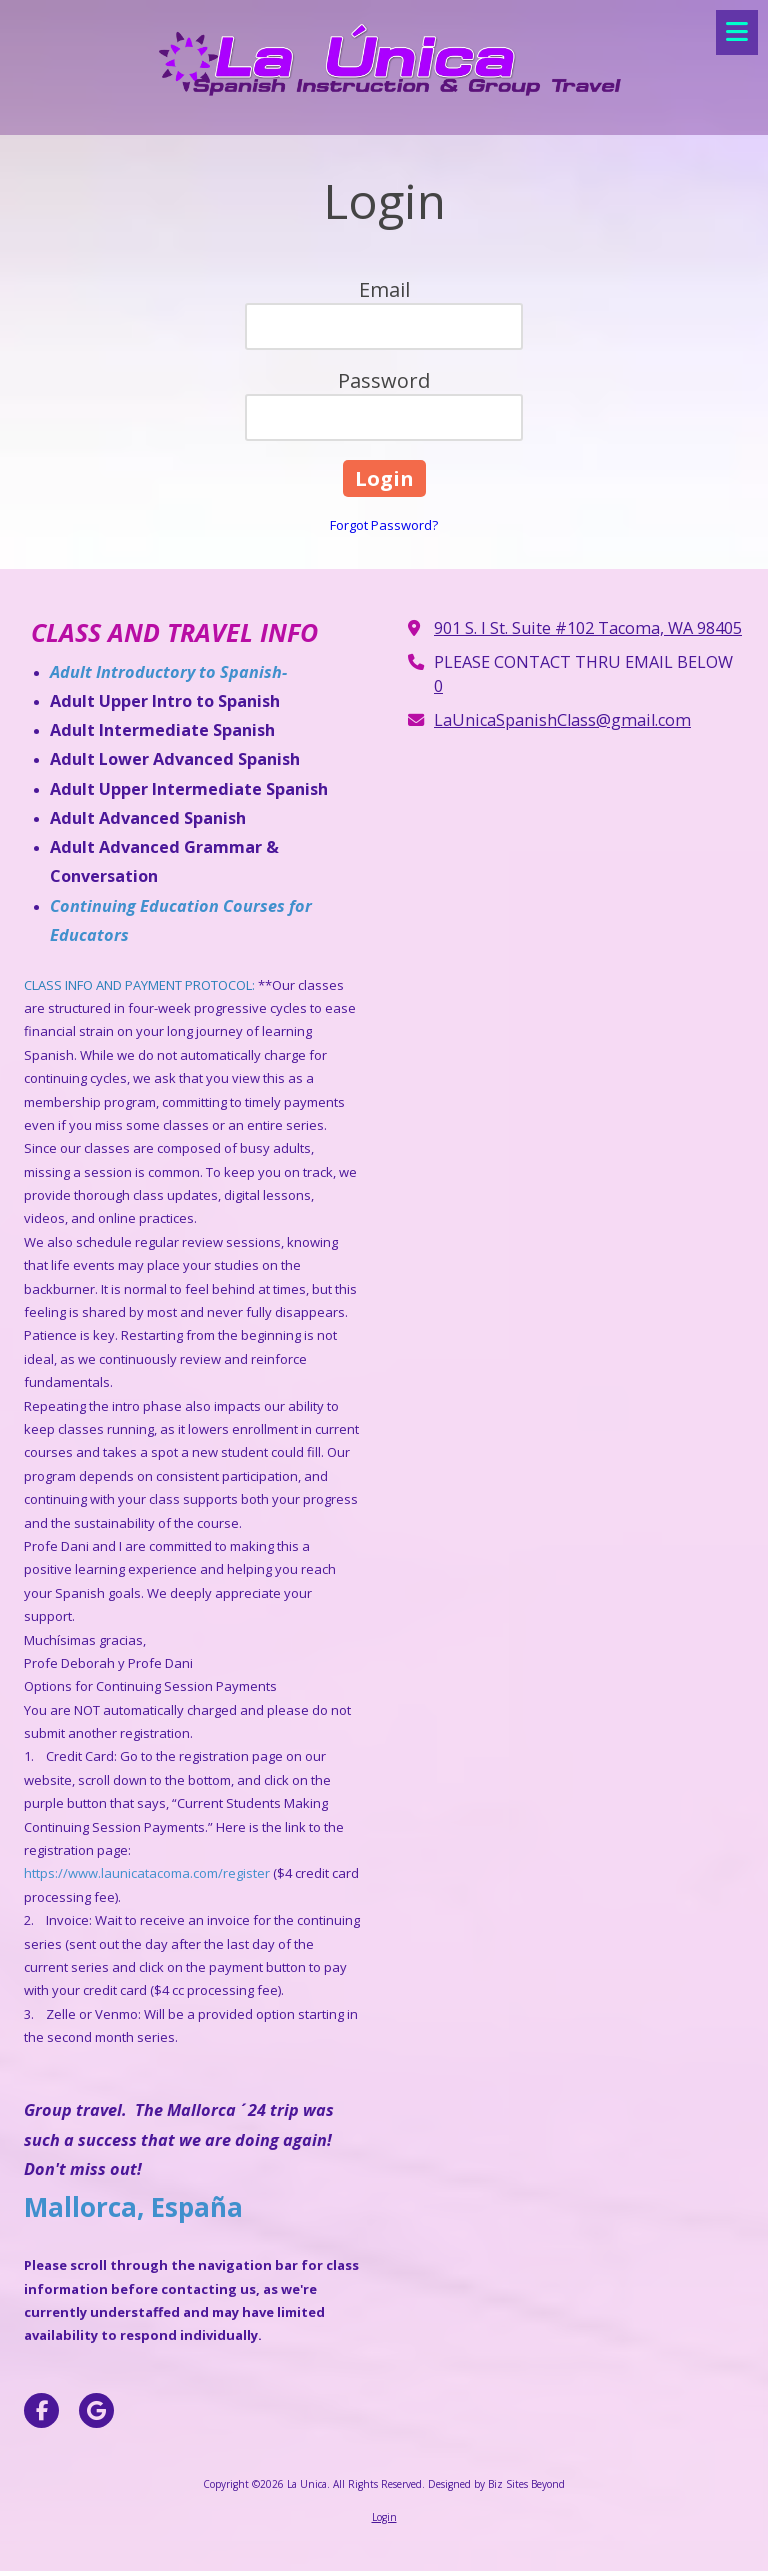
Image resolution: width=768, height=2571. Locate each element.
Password (384, 380)
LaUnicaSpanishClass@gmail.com (562, 720)
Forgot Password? (384, 525)
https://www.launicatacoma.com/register (147, 1873)
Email (384, 289)
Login (384, 2517)
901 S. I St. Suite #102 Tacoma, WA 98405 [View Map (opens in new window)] (588, 628)
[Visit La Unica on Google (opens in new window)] (96, 2410)
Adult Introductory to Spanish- (170, 672)
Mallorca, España (133, 2207)
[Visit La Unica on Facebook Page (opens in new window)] (41, 2410)
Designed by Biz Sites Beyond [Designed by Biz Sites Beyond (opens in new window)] (496, 2484)
